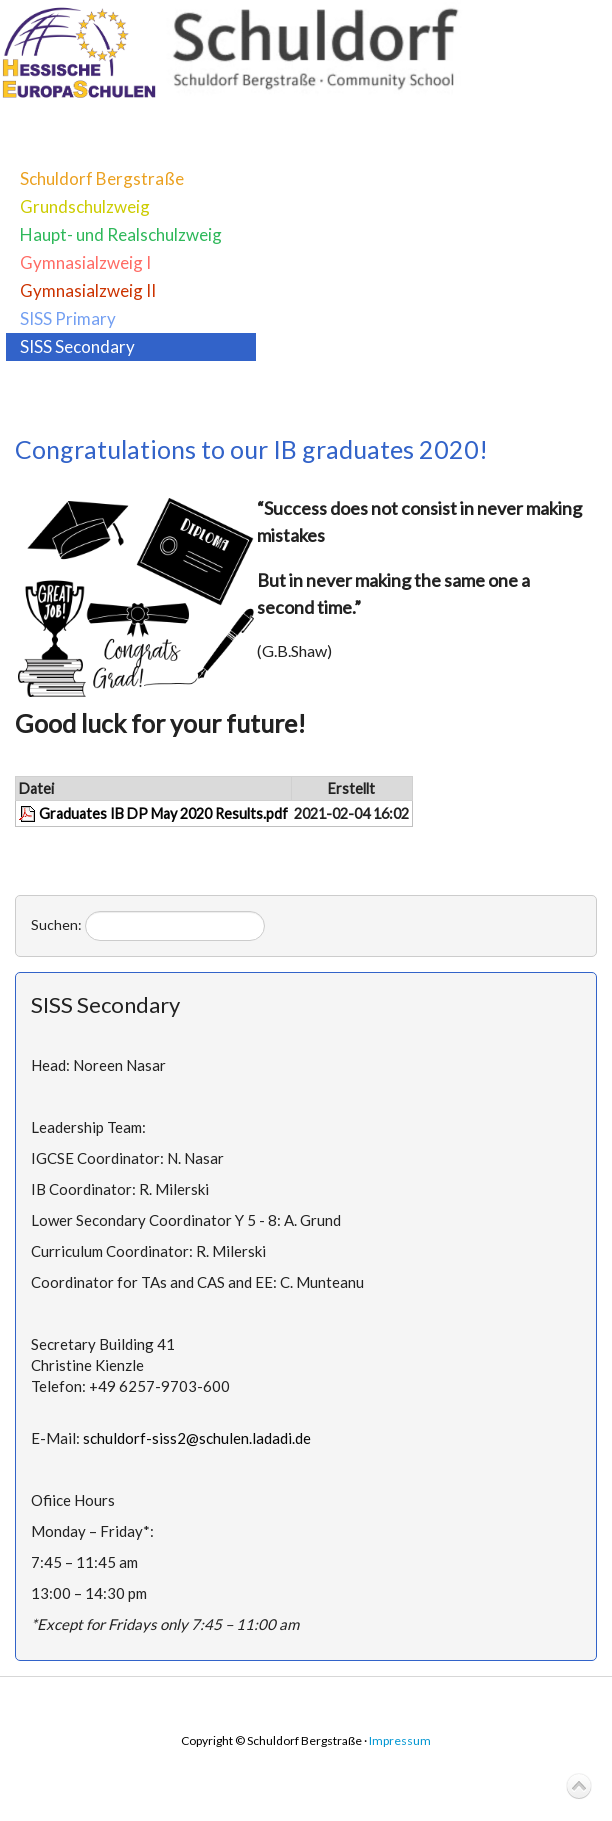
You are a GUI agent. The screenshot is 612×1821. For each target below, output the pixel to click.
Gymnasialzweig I (85, 262)
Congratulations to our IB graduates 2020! (251, 449)
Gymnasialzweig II (88, 290)
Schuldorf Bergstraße (102, 178)
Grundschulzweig (85, 206)
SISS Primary (68, 318)
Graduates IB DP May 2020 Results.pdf (163, 813)
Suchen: (56, 924)
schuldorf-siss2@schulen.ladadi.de (197, 1438)
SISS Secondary (77, 346)
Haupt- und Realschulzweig (121, 234)
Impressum (400, 1740)
